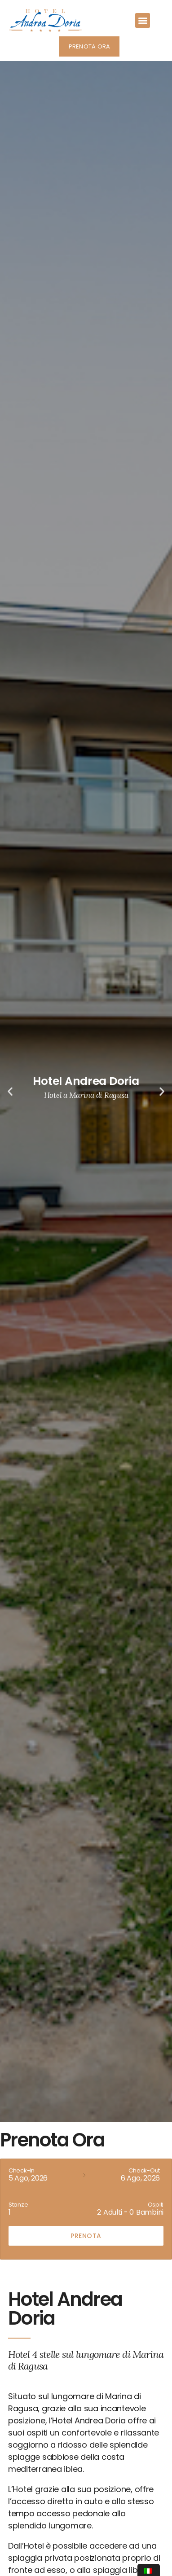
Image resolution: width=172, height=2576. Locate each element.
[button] (142, 20)
